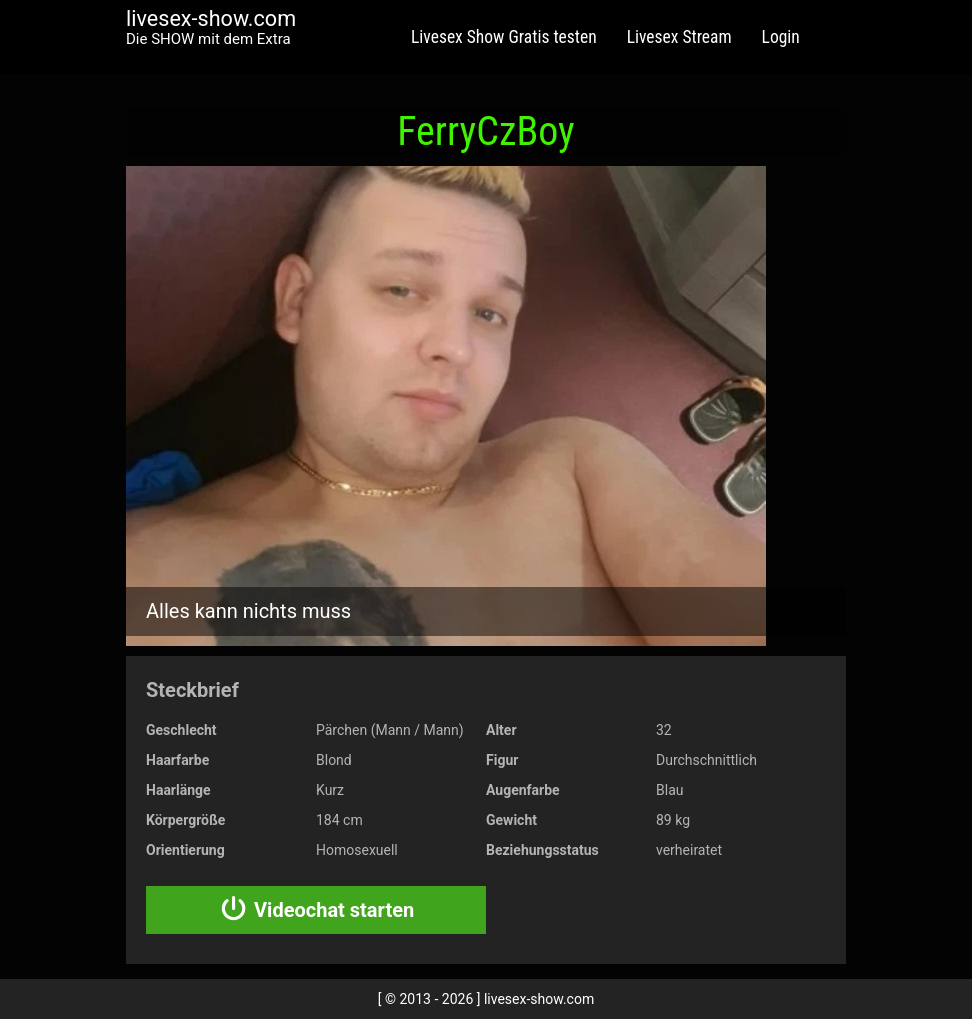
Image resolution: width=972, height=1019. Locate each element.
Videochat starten (316, 910)
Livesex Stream (679, 37)
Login (781, 37)
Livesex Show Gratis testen (504, 37)
